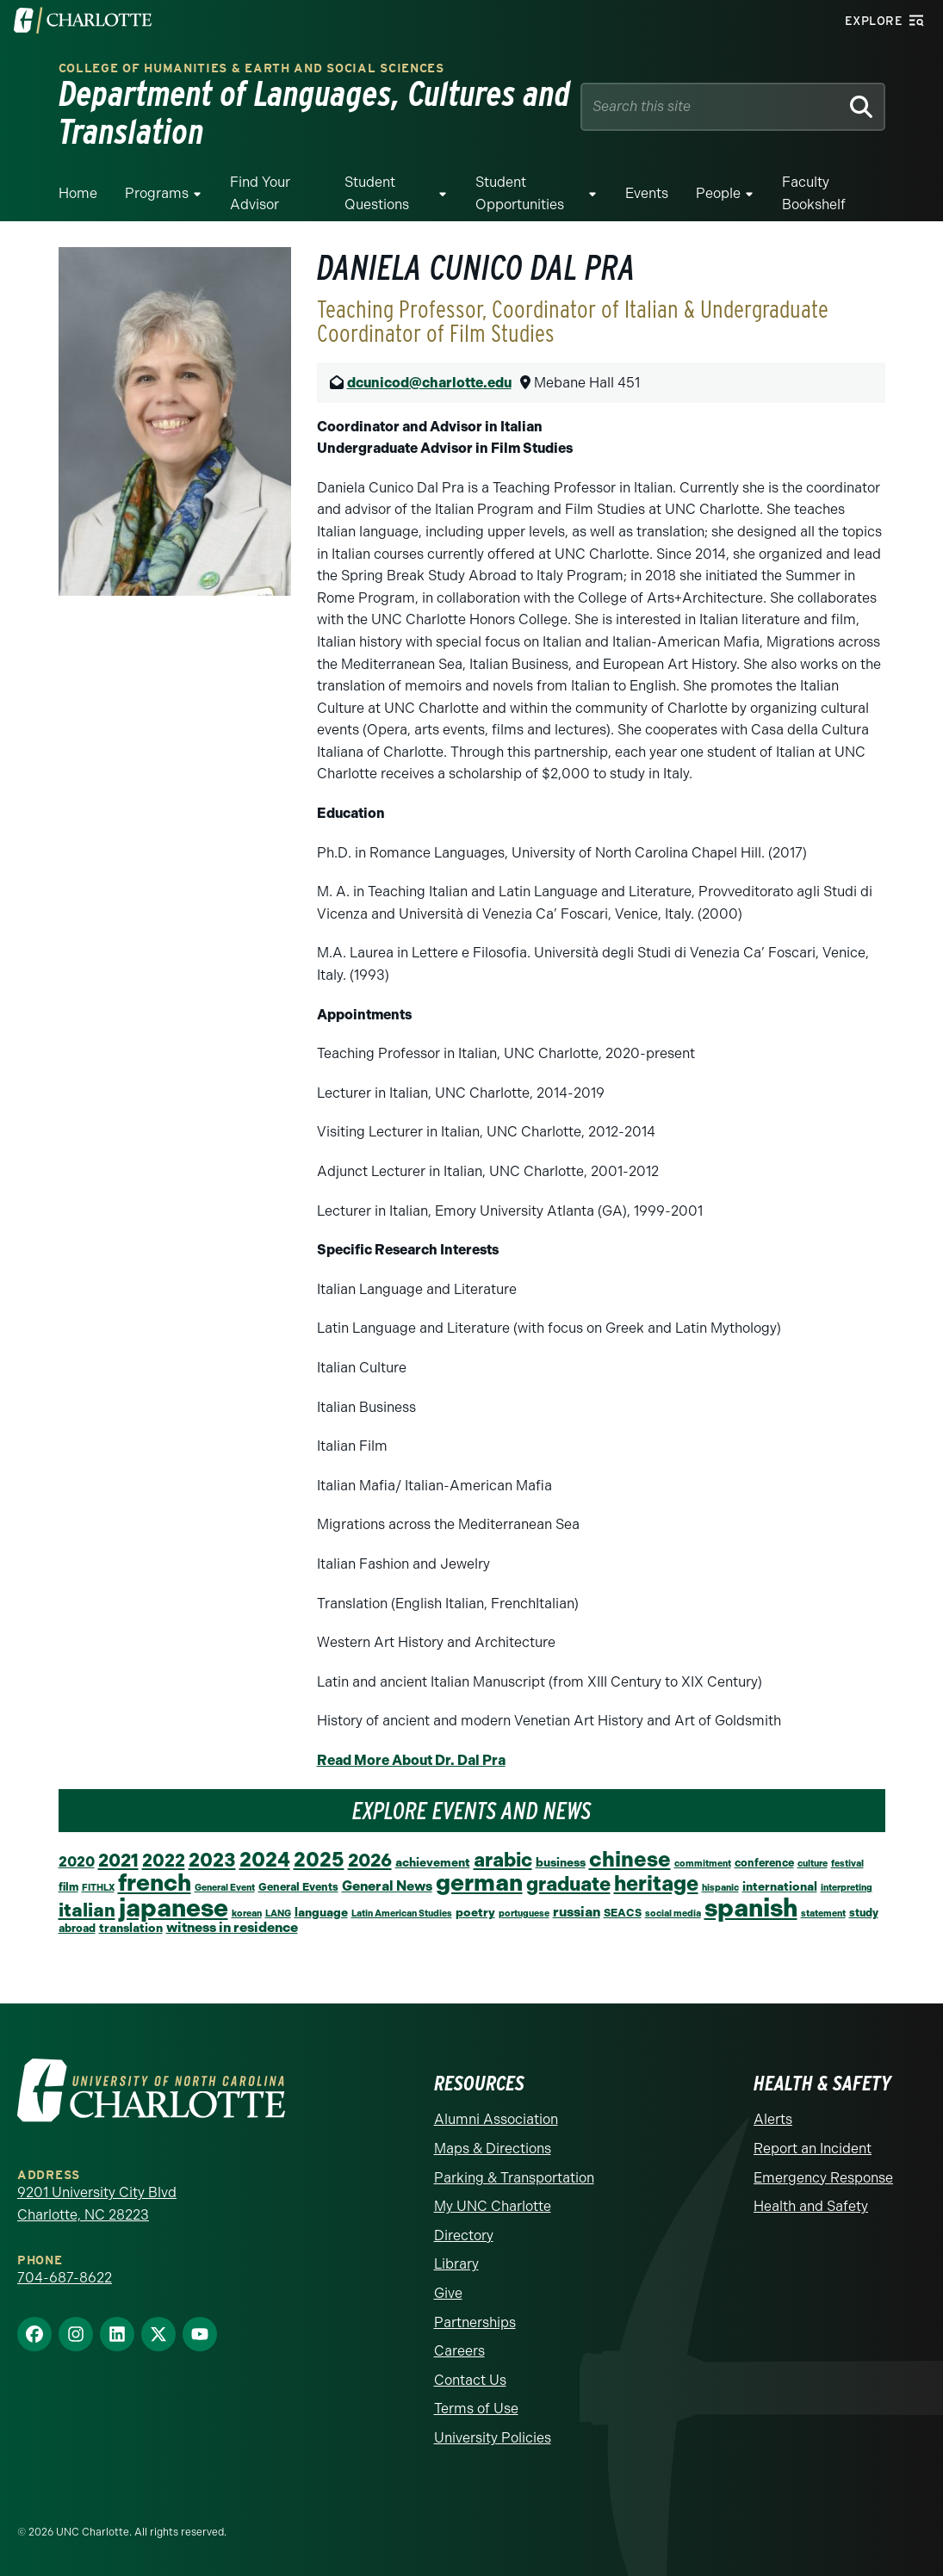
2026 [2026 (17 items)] (370, 1860)
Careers (459, 2351)
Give (448, 2293)
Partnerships (475, 2322)
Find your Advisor (260, 193)
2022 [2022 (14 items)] (163, 1860)
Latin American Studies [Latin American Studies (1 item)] (401, 1913)
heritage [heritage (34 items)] (656, 1883)
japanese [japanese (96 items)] (173, 1908)
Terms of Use (476, 2408)
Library (456, 2264)
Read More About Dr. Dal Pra (411, 1760)
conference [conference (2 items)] (764, 1862)
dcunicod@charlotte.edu (429, 383)
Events (646, 193)
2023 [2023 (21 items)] (212, 1860)
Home (78, 193)
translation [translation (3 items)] (131, 1928)
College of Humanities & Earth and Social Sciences (251, 68)
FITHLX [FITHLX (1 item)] (98, 1887)
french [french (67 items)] (154, 1882)
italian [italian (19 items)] (87, 1910)
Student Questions (376, 193)
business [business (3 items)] (561, 1862)
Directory (463, 2235)
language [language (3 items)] (321, 1912)
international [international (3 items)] (779, 1886)
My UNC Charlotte (492, 2206)
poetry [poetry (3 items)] (475, 1912)
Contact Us (470, 2380)
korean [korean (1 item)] (247, 1913)
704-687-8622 (64, 2277)
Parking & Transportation (514, 2178)
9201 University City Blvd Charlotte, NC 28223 (97, 2203)
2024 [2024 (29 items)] (264, 1860)
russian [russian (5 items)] (576, 1912)
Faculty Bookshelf (814, 193)
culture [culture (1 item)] (812, 1863)
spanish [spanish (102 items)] (750, 1907)
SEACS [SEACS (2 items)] (623, 1912)
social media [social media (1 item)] (673, 1913)
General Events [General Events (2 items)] (298, 1886)
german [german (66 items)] (479, 1882)
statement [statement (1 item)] (823, 1913)
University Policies (492, 2438)
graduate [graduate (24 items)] (568, 1884)
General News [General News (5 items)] (387, 1886)
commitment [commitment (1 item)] (702, 1863)
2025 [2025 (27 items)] (319, 1860)
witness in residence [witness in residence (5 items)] (232, 1927)
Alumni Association (496, 2119)
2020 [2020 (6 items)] (77, 1861)
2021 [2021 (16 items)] (118, 1860)
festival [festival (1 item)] (847, 1863)
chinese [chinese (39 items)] (630, 1859)
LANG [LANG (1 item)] (278, 1913)
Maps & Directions (492, 2148)
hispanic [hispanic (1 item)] (720, 1887)
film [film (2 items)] (68, 1886)
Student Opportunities (519, 193)
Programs (157, 193)
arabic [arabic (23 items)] (503, 1860)
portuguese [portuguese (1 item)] (524, 1913)
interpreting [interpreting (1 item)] (846, 1887)
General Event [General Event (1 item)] (225, 1887)
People (718, 193)
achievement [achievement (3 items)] (432, 1862)
